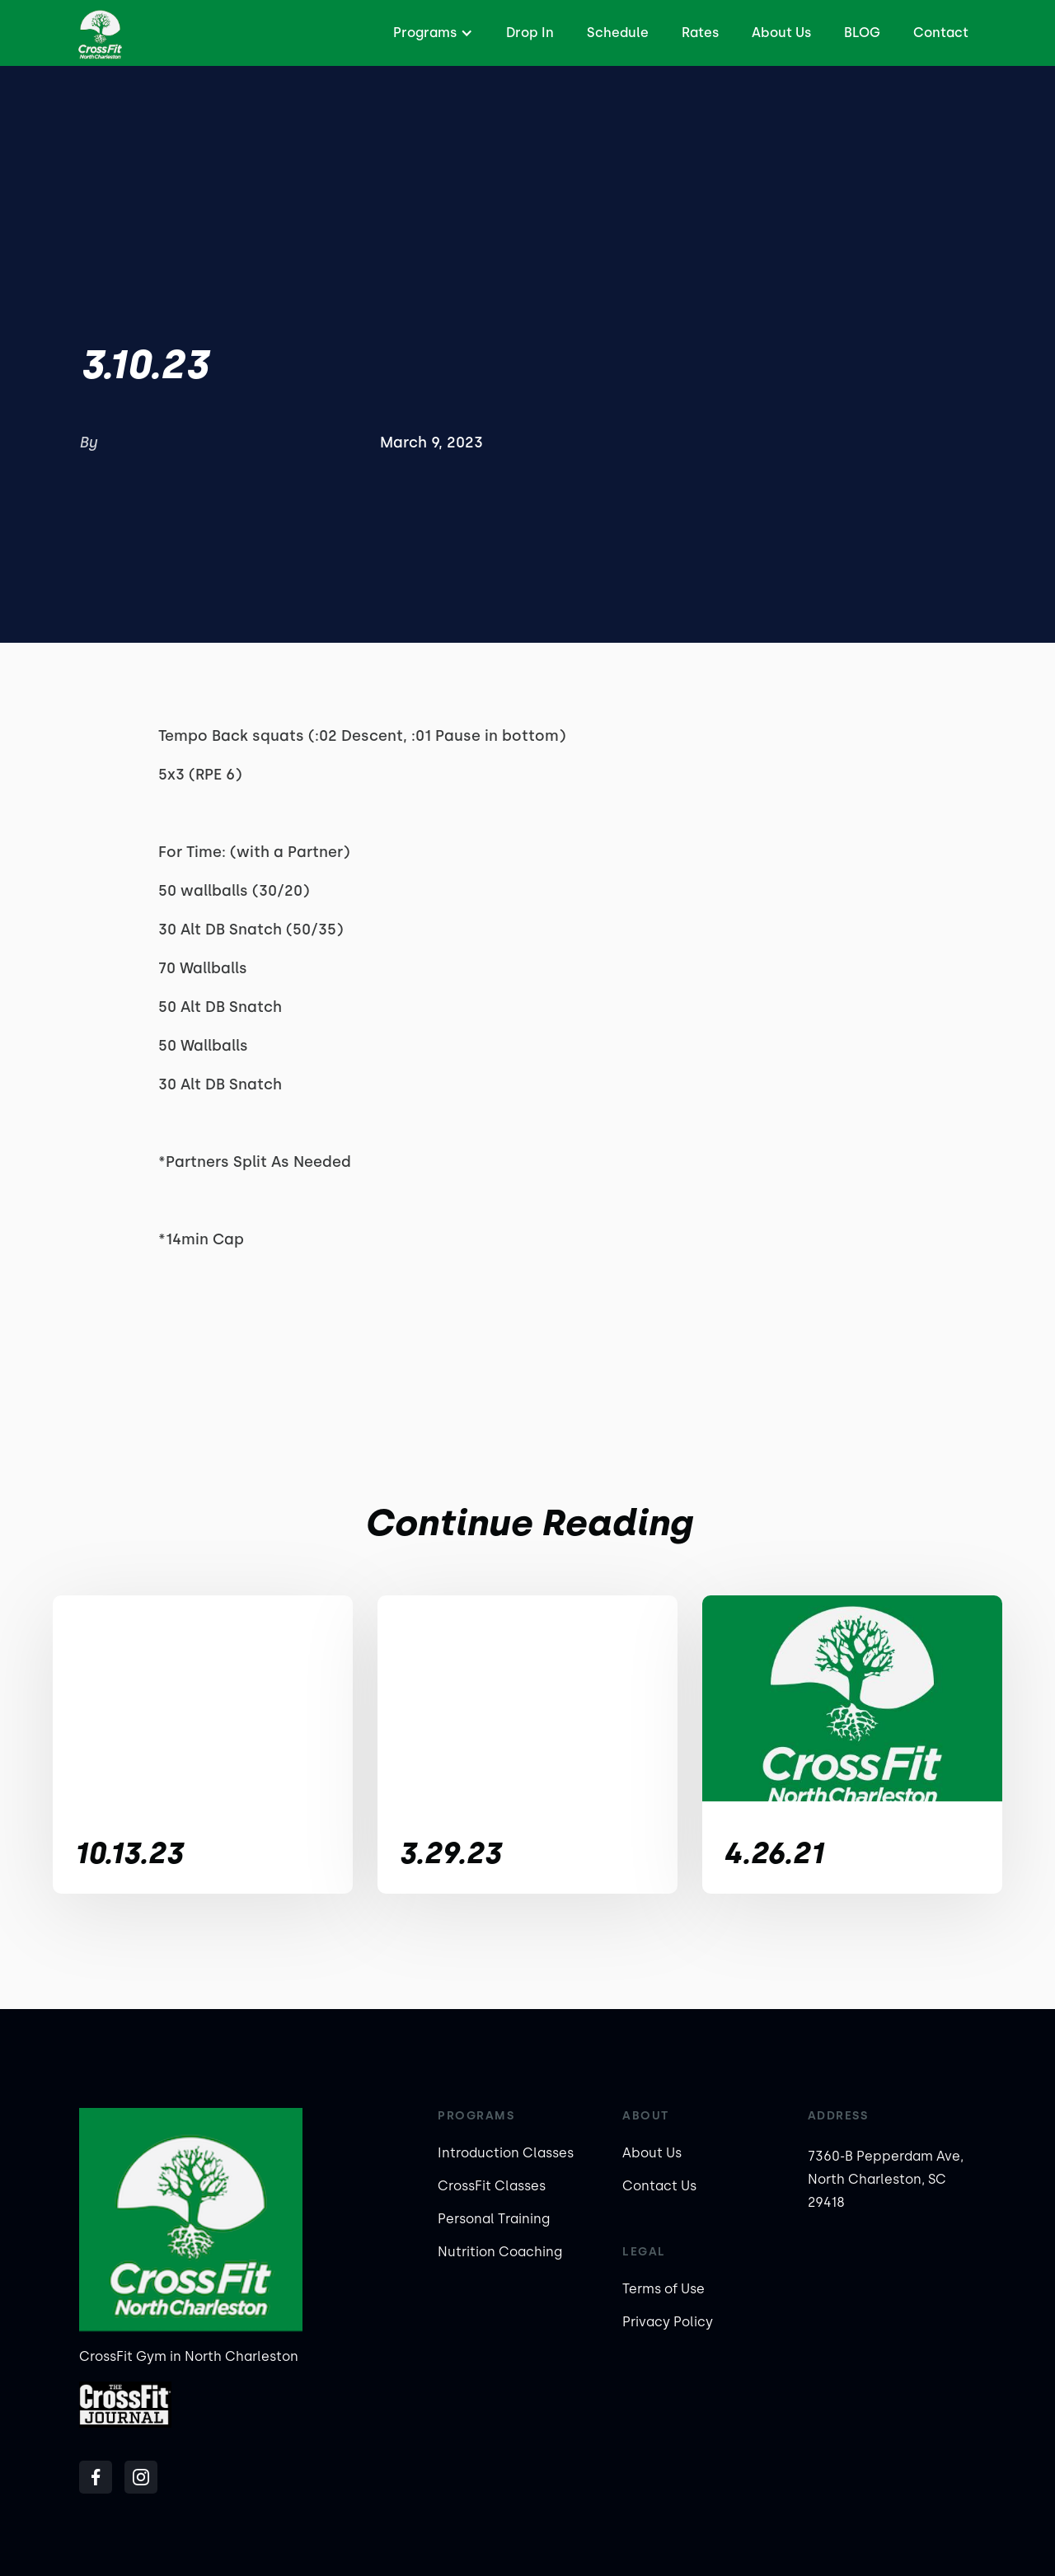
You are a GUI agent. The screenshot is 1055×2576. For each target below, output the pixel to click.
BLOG (862, 32)
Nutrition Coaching (500, 2252)
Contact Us (659, 2186)
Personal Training (494, 2219)
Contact (940, 32)
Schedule (618, 32)
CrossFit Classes (492, 2186)
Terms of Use (663, 2289)
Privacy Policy (667, 2322)
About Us (781, 32)
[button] (431, 33)
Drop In (530, 32)
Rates (700, 32)
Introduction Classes (506, 2153)
